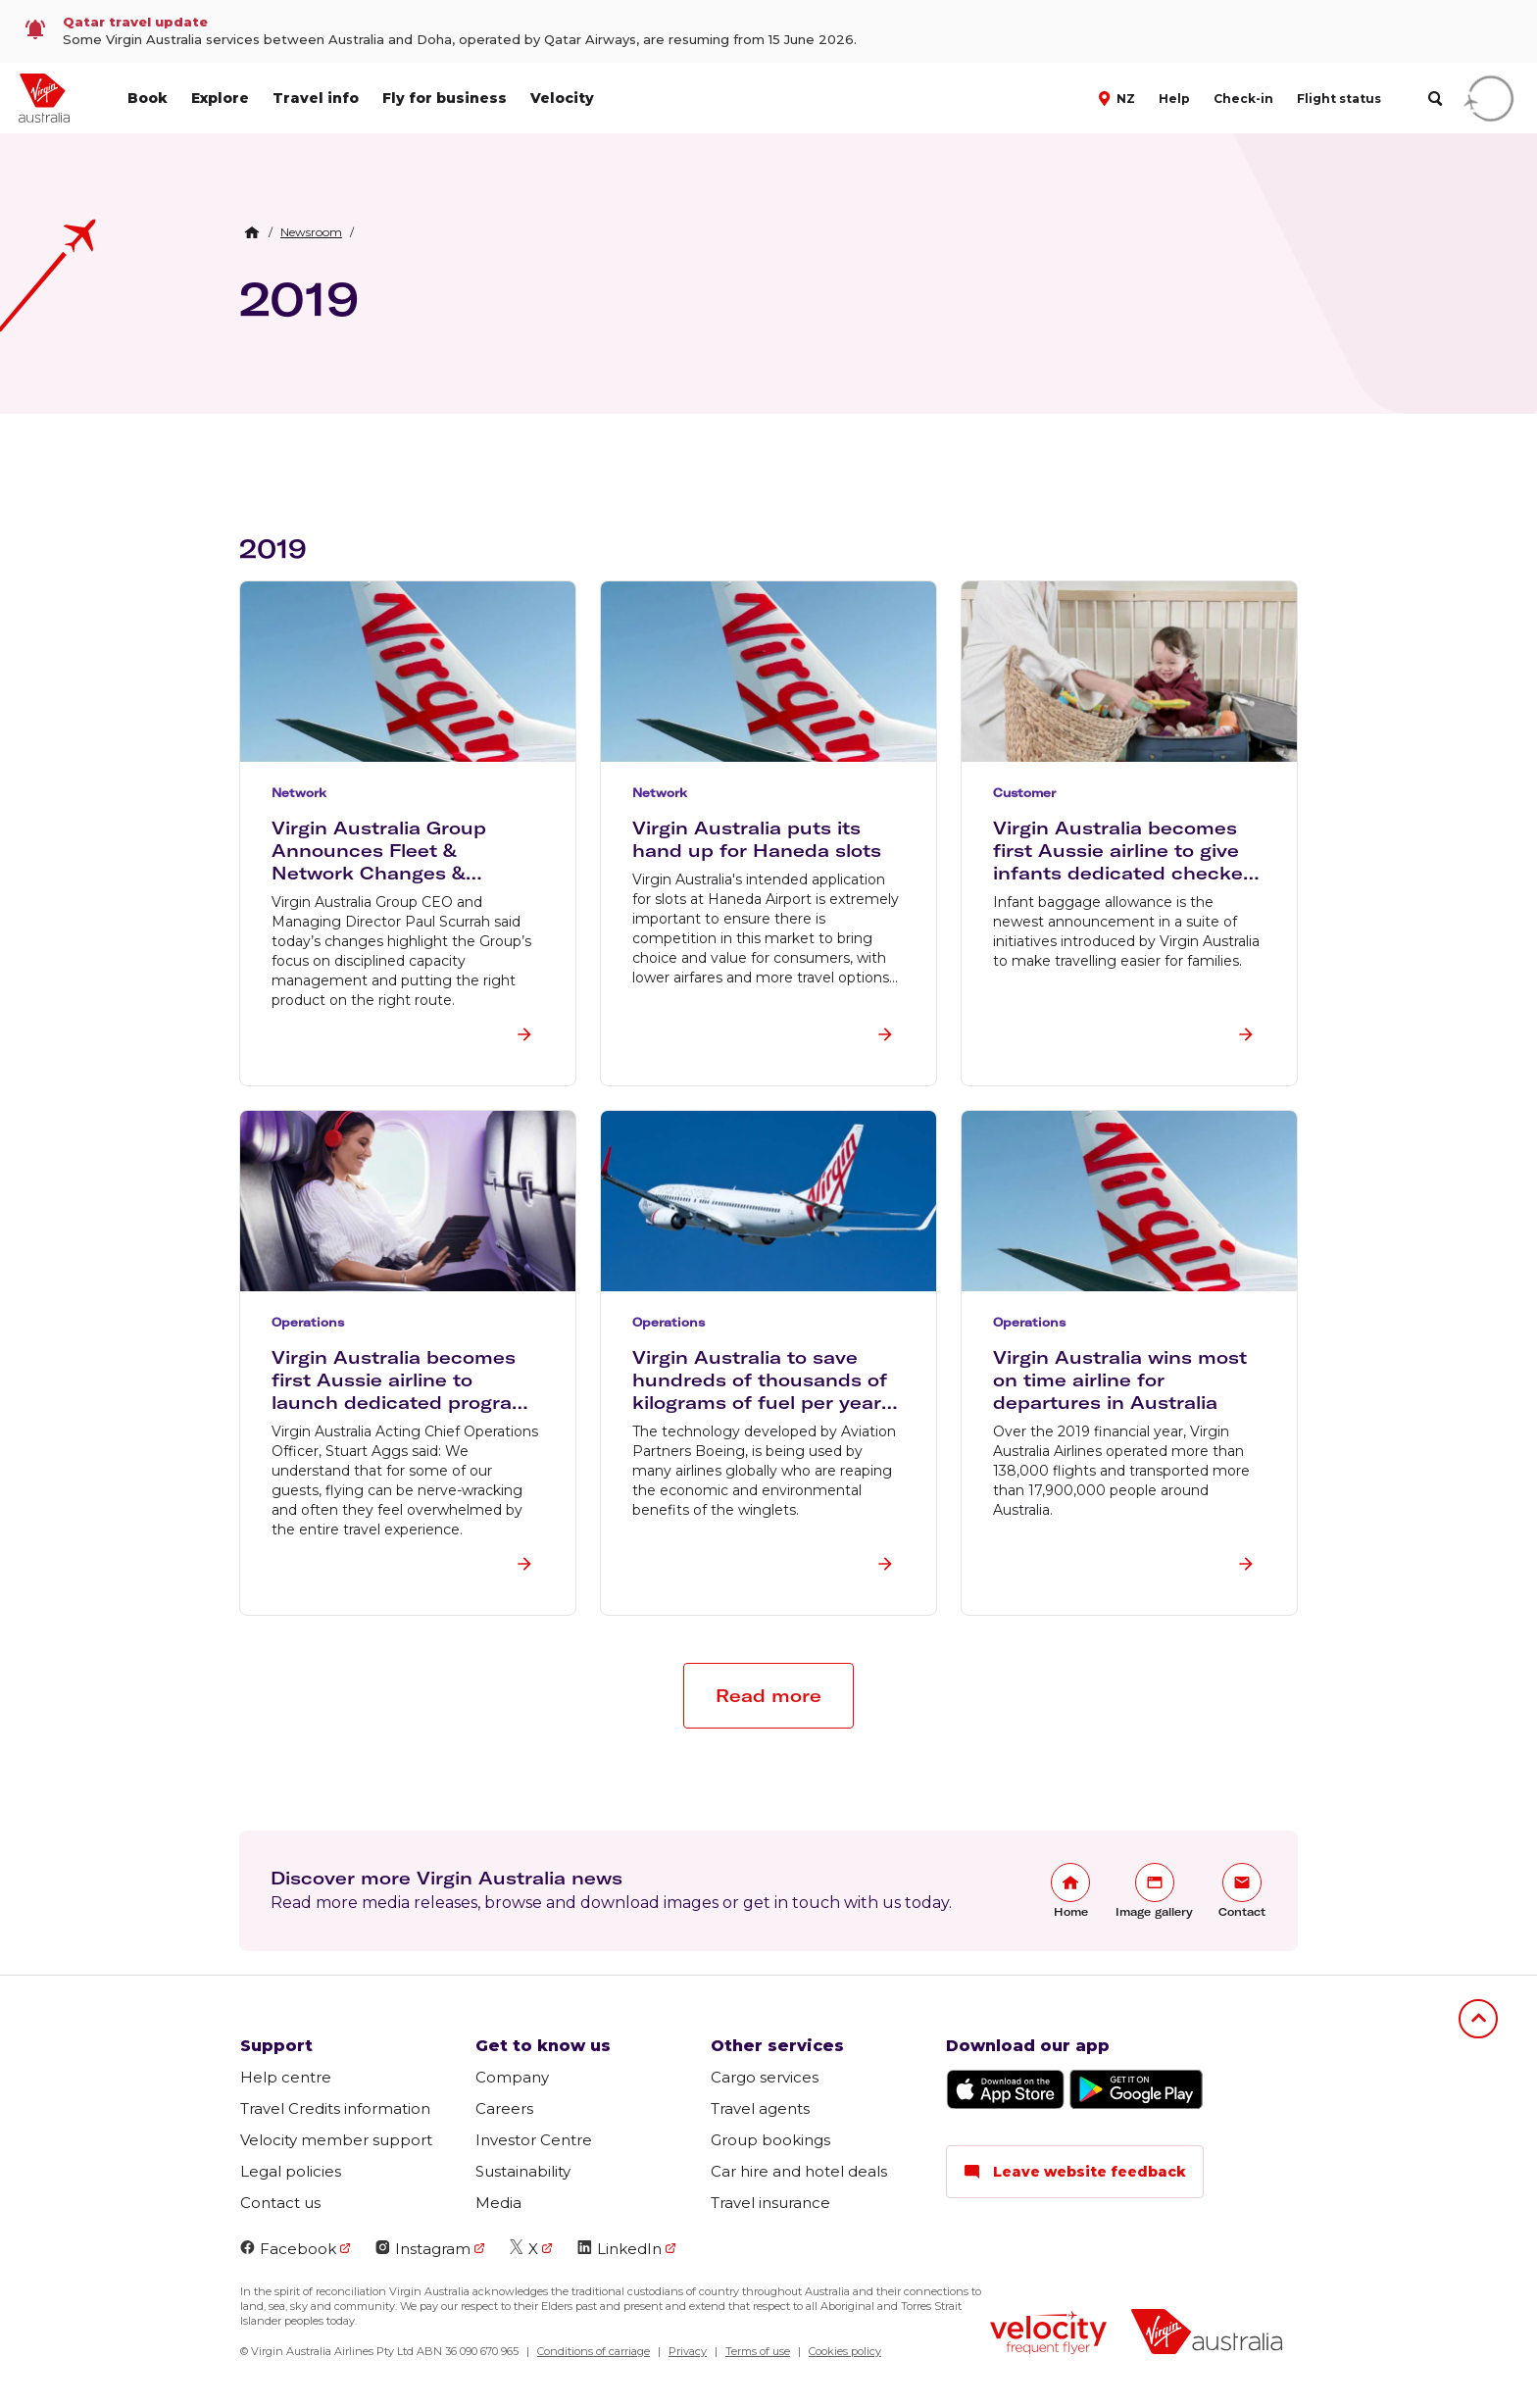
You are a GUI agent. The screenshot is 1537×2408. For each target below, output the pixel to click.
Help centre (285, 2077)
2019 (299, 298)
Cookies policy (845, 2351)
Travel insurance (770, 2202)
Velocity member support (336, 2140)
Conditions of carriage (593, 2351)
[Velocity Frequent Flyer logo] (1048, 2335)
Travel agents (760, 2108)
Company (512, 2077)
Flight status (1339, 98)
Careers (504, 2108)
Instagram (423, 2248)
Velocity (562, 98)
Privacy (688, 2351)
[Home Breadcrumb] (252, 232)
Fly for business (444, 98)
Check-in (1243, 98)
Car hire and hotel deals (799, 2171)
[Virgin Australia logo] (1206, 2334)
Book (147, 98)
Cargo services (764, 2077)
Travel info (316, 98)
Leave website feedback (1075, 2172)
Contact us (280, 2202)
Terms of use (757, 2351)
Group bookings (770, 2140)
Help (1174, 98)
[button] (1119, 97)
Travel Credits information (335, 2108)
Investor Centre (533, 2140)
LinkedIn (619, 2248)
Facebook (288, 2248)
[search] (1434, 98)
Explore (220, 98)
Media (498, 2202)
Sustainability (522, 2171)
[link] (768, 31)
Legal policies (290, 2171)
